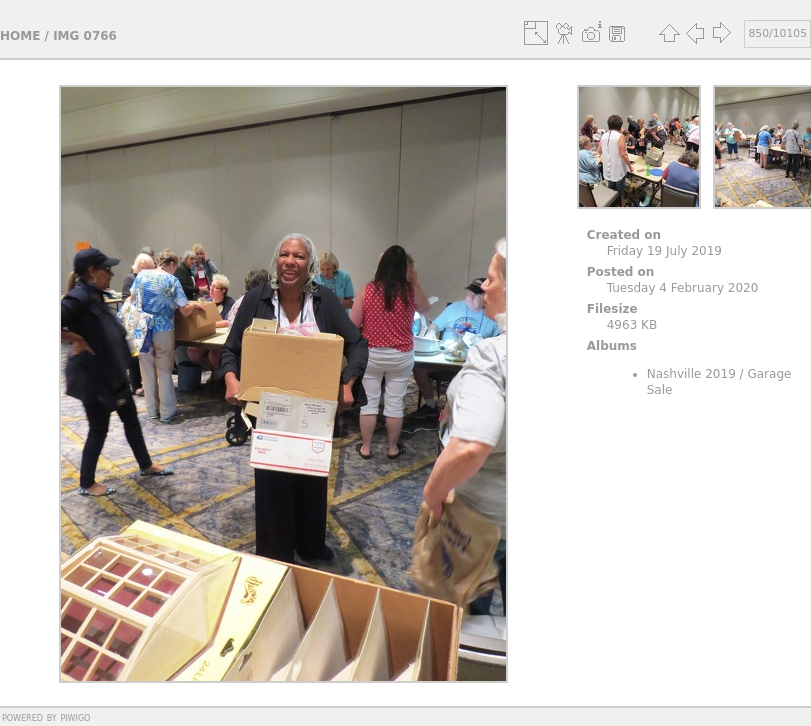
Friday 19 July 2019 (664, 251)
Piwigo (75, 717)
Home (20, 36)
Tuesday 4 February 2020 (683, 288)
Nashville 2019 (691, 374)
